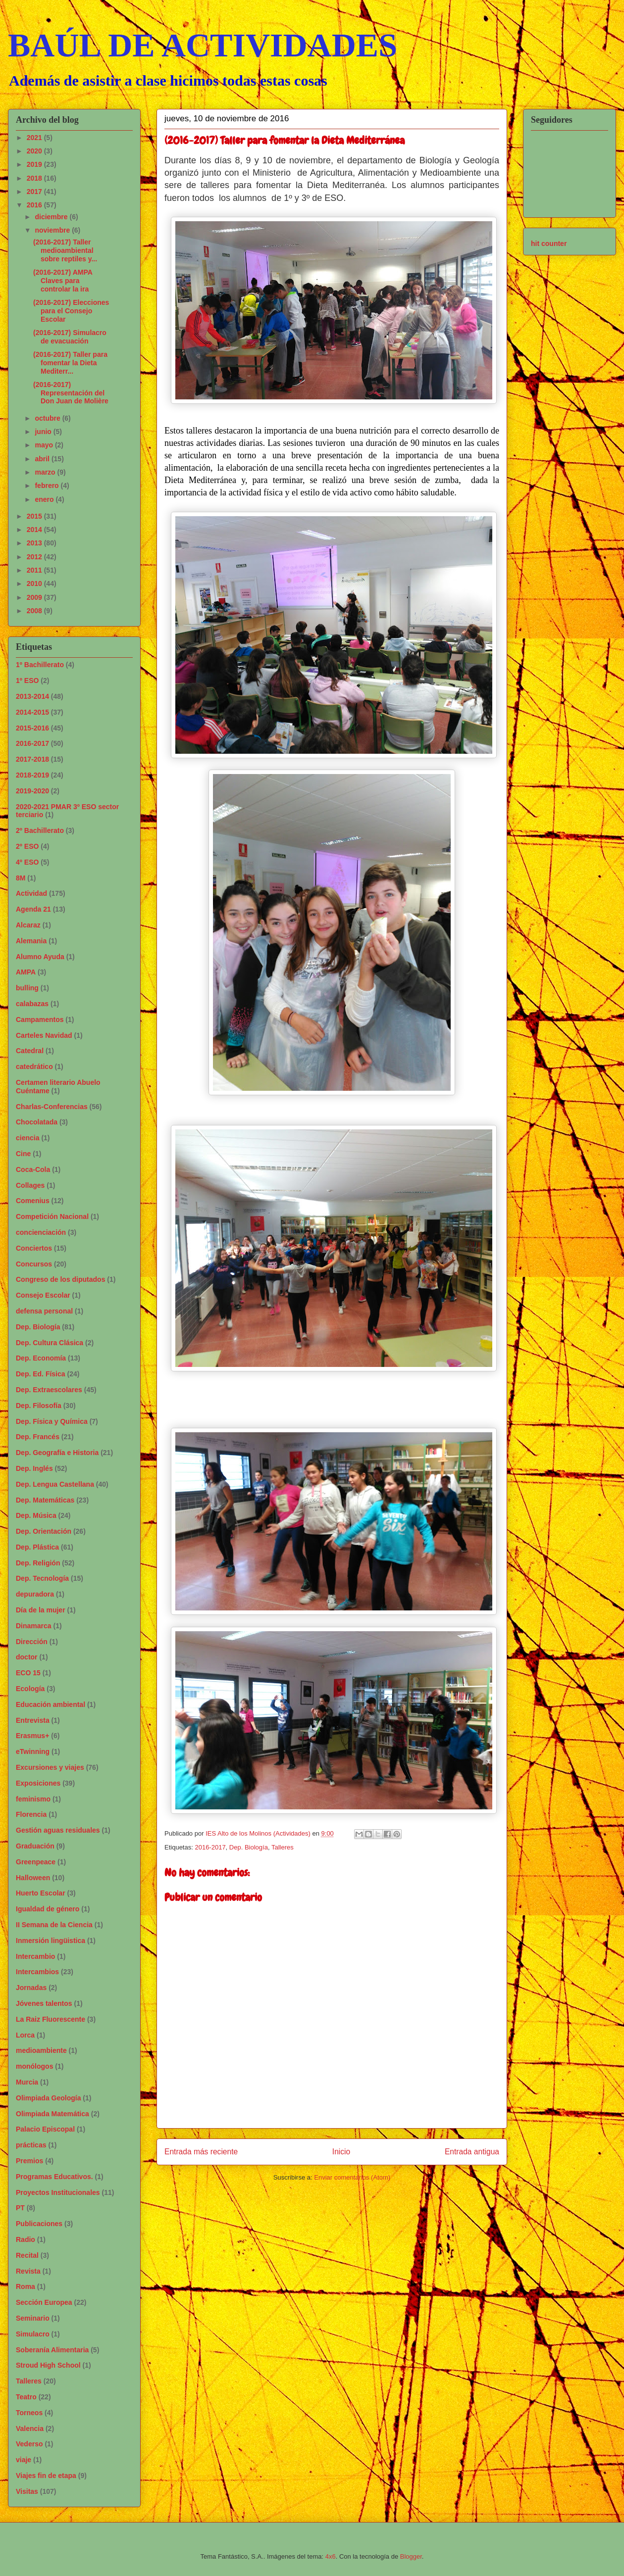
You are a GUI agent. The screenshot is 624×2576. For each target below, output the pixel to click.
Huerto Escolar (40, 1893)
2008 (35, 611)
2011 (35, 570)
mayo (44, 445)
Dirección (32, 1642)
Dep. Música (36, 1515)
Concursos (34, 1264)
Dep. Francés (37, 1437)
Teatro (26, 2397)
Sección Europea (44, 2302)
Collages (30, 1185)
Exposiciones (38, 1783)
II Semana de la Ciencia (54, 1925)
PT (20, 2208)
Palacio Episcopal (45, 2129)
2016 (35, 205)
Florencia (31, 1814)
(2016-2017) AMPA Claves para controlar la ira (62, 280)
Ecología (30, 1689)
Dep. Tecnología (42, 1578)
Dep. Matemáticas (45, 1500)
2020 (35, 151)
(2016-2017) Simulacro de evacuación (69, 337)
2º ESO (27, 846)
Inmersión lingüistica (50, 1940)
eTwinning (33, 1751)
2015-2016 (32, 728)
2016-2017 (210, 1847)
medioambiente (41, 2050)
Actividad (31, 893)
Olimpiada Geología (48, 2098)
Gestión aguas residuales (58, 1830)
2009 (35, 597)
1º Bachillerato (40, 665)
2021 (35, 138)
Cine (23, 1154)
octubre (48, 418)
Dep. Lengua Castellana (55, 1484)
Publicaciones (39, 2224)
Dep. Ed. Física (40, 1374)
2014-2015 (32, 712)
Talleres (282, 1847)
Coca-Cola (33, 1169)
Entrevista (33, 1720)
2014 (35, 530)
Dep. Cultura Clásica (49, 1343)
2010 (35, 583)
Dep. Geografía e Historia (57, 1453)
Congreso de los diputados (60, 1279)
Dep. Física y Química (52, 1421)
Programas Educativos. (54, 2177)
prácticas (31, 2145)
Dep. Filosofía (38, 1406)
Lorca (25, 2035)
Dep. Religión (38, 1563)
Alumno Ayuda (40, 957)
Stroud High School (48, 2365)
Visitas (27, 2491)
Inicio (341, 2151)
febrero (47, 485)
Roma (25, 2286)
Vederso (29, 2444)
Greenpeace (35, 1862)
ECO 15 (28, 1673)
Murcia (27, 2082)
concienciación (41, 1232)
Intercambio (35, 1956)
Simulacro (33, 2334)
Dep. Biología (248, 1847)
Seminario (33, 2318)
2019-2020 (32, 791)
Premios (29, 2161)
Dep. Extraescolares (49, 1390)
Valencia (30, 2428)
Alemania (31, 941)
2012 (35, 557)
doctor (27, 1657)
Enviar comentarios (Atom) (352, 2177)
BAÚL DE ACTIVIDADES (202, 45)
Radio (25, 2239)
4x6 (330, 2556)
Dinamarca (34, 1626)
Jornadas (31, 1988)
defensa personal (44, 1311)
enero (45, 499)
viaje (23, 2460)
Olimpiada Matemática (52, 2114)
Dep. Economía (41, 1358)
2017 (35, 191)
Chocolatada (36, 1122)
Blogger (411, 2556)
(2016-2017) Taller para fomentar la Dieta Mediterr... (70, 362)
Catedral (30, 1051)
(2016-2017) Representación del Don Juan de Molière (70, 393)
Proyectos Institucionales (58, 2192)
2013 (35, 543)
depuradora (35, 1594)
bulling (27, 988)
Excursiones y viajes (50, 1767)
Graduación (35, 1846)
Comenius (33, 1201)
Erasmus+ (32, 1736)
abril (43, 459)
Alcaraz (28, 925)
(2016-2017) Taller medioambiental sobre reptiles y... (65, 250)
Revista (28, 2271)
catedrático (34, 1066)
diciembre (52, 217)
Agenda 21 (33, 909)
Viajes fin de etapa (46, 2475)
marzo (46, 472)
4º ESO (27, 862)
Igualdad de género (47, 1909)
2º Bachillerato (40, 830)
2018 (35, 178)
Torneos (29, 2413)
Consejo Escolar (43, 1295)
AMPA (26, 972)
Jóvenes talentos (44, 2003)
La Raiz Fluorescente (50, 2019)
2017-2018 (32, 759)
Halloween (33, 1878)
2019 (35, 164)
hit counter (549, 243)
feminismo (33, 1799)
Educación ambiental (50, 1704)
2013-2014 (32, 696)
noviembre (53, 230)
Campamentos (39, 1019)
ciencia (27, 1138)
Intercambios (37, 1972)
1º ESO (27, 680)
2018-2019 (32, 775)
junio (44, 432)
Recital (27, 2255)
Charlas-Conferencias (52, 1107)
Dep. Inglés (34, 1468)
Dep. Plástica (37, 1547)
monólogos (34, 2066)
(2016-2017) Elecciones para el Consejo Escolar (71, 310)
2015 (35, 516)
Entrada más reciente (201, 2151)
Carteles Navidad (44, 1035)
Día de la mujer (40, 1610)
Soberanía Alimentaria (52, 2350)
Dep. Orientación (43, 1531)
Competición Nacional (52, 1216)
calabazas (32, 1004)
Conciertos (34, 1248)
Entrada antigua (472, 2151)
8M (20, 878)
